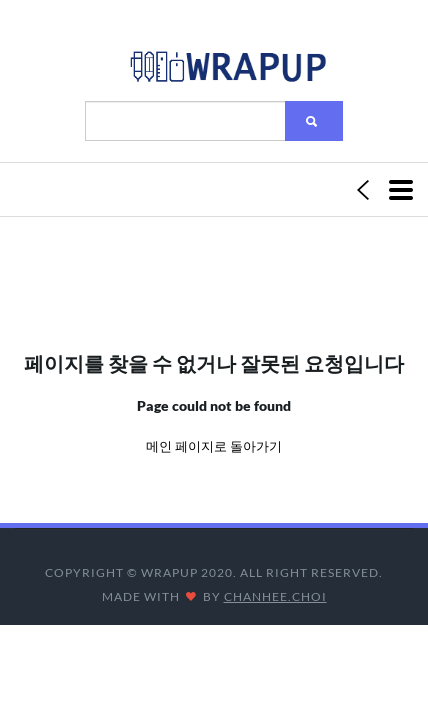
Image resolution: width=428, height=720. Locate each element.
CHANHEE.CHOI (275, 596)
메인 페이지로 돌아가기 (214, 446)
